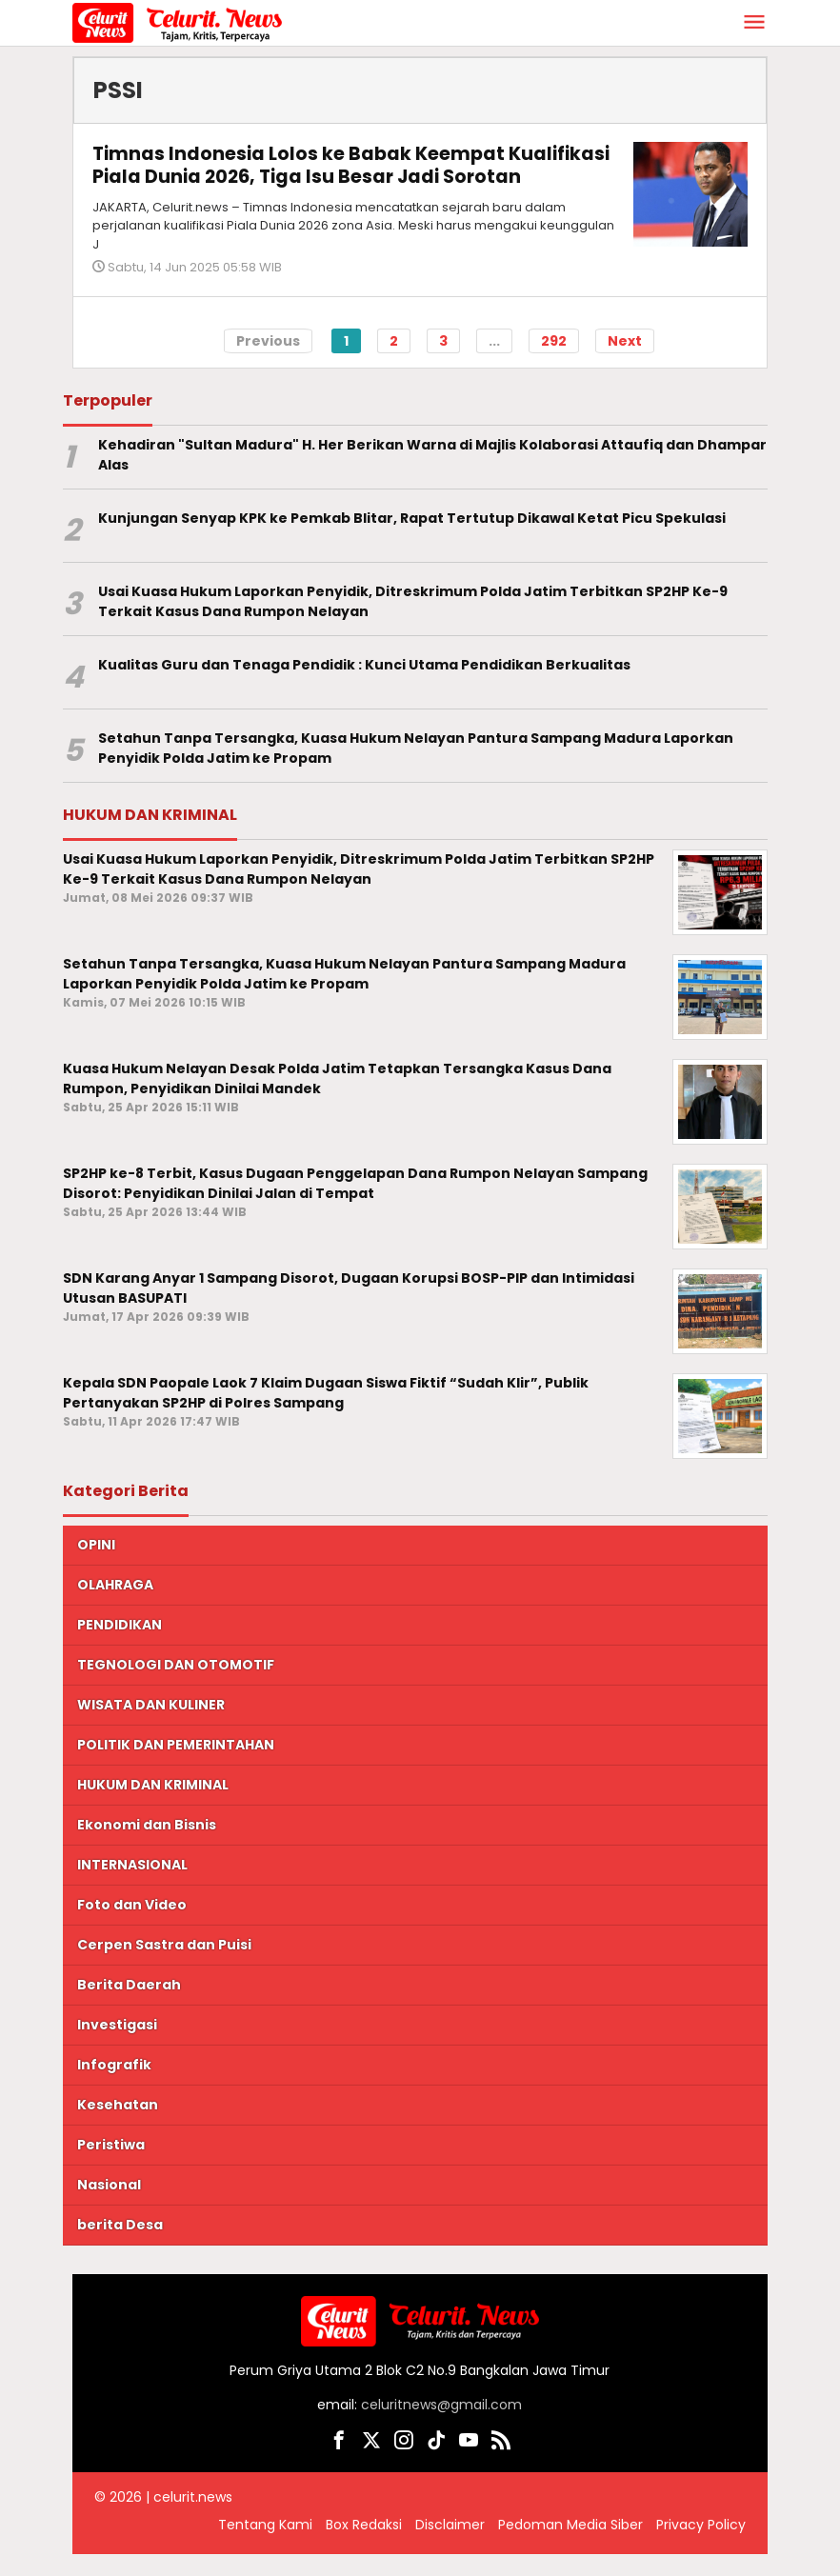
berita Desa (120, 2247)
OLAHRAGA (115, 1607)
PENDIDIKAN (119, 1647)
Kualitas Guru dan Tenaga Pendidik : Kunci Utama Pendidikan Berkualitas (364, 687)
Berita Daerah (129, 2007)
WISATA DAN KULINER (151, 1727)
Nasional (109, 2207)
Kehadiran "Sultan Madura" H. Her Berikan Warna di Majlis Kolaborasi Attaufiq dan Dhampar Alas (432, 477)
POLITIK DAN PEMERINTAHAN (175, 1767)
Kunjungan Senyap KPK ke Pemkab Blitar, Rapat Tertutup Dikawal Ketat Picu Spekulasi (412, 540)
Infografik (114, 2087)
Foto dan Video (132, 1927)
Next (625, 362)
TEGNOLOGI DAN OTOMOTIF (175, 1687)
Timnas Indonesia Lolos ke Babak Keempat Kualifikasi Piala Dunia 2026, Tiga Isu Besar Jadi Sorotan (324, 176)
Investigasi (117, 2047)
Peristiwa (111, 2167)
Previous (268, 362)
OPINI (96, 1567)
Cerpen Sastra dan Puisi (164, 1967)
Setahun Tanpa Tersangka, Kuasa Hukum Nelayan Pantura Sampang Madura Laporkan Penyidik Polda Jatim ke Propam (415, 770)
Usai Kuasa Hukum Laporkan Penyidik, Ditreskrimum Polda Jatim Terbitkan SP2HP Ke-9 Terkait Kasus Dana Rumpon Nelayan (413, 624)
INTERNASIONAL (132, 1887)
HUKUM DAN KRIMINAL (153, 1807)
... (494, 362)
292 (554, 362)
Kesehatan (117, 2127)
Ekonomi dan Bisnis (146, 1847)
